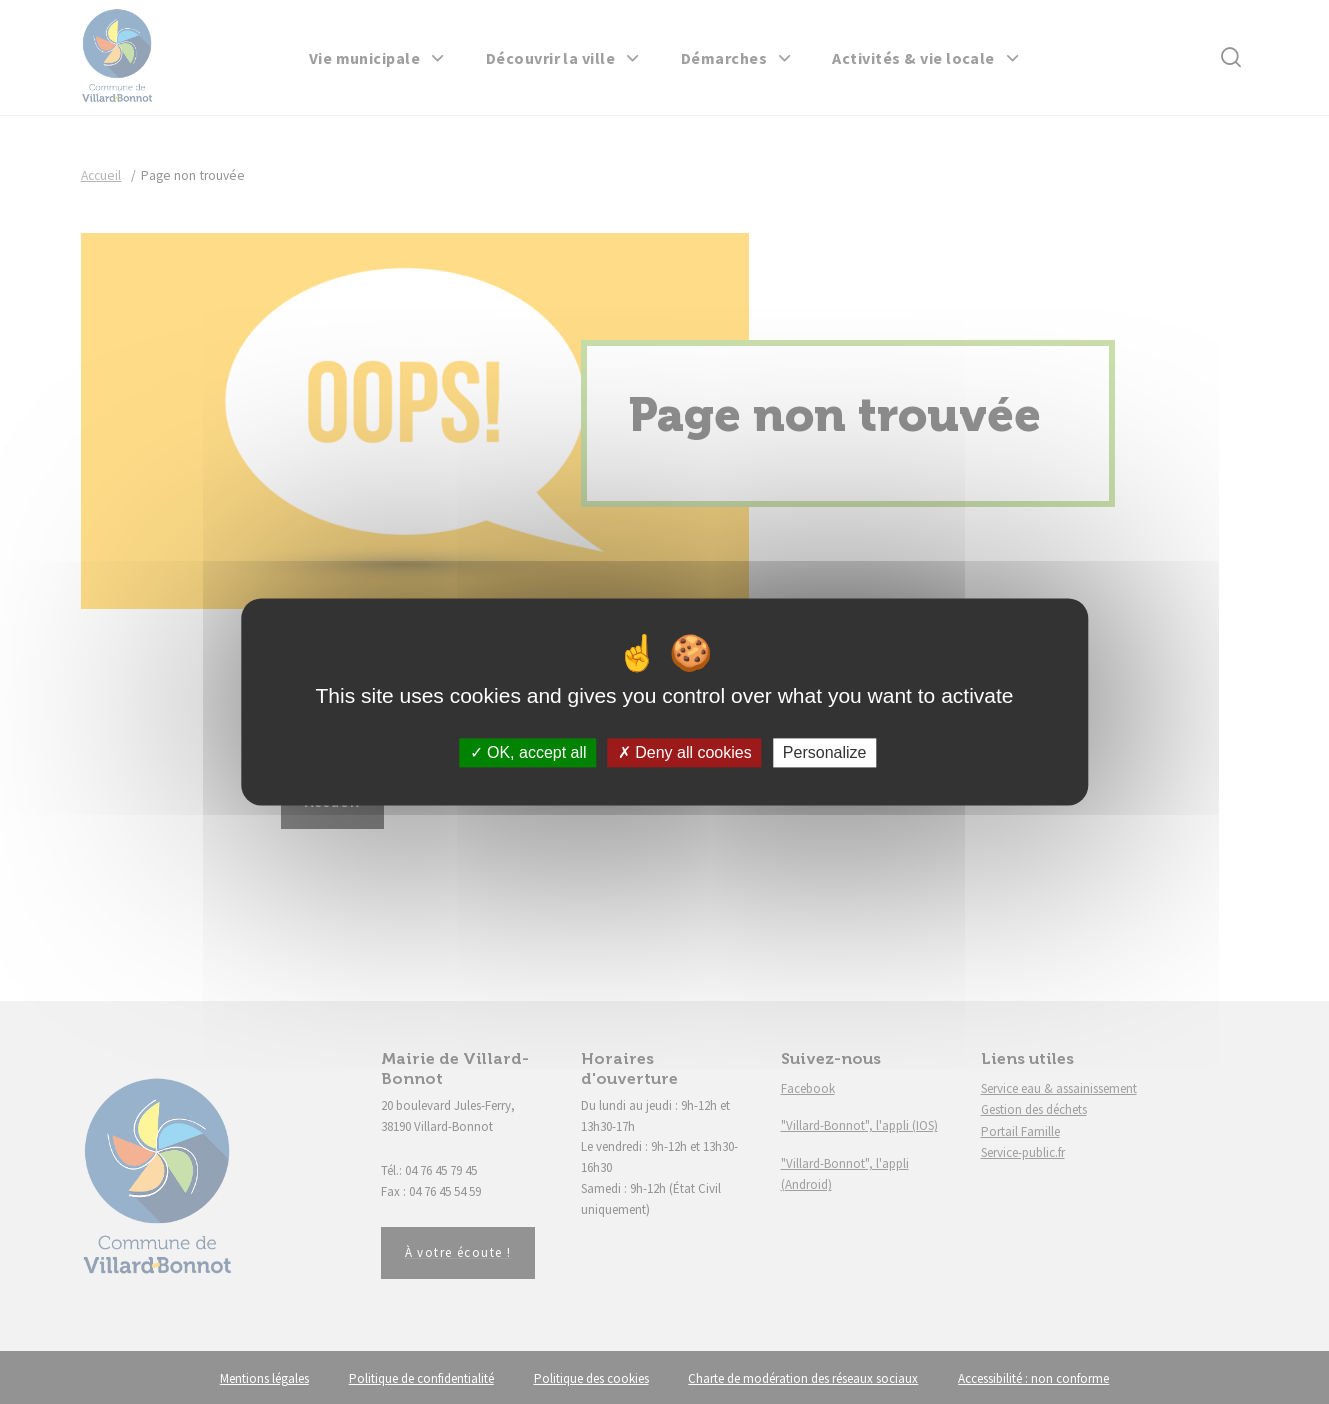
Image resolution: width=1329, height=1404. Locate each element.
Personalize (825, 752)
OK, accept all (528, 752)
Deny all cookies (685, 752)
